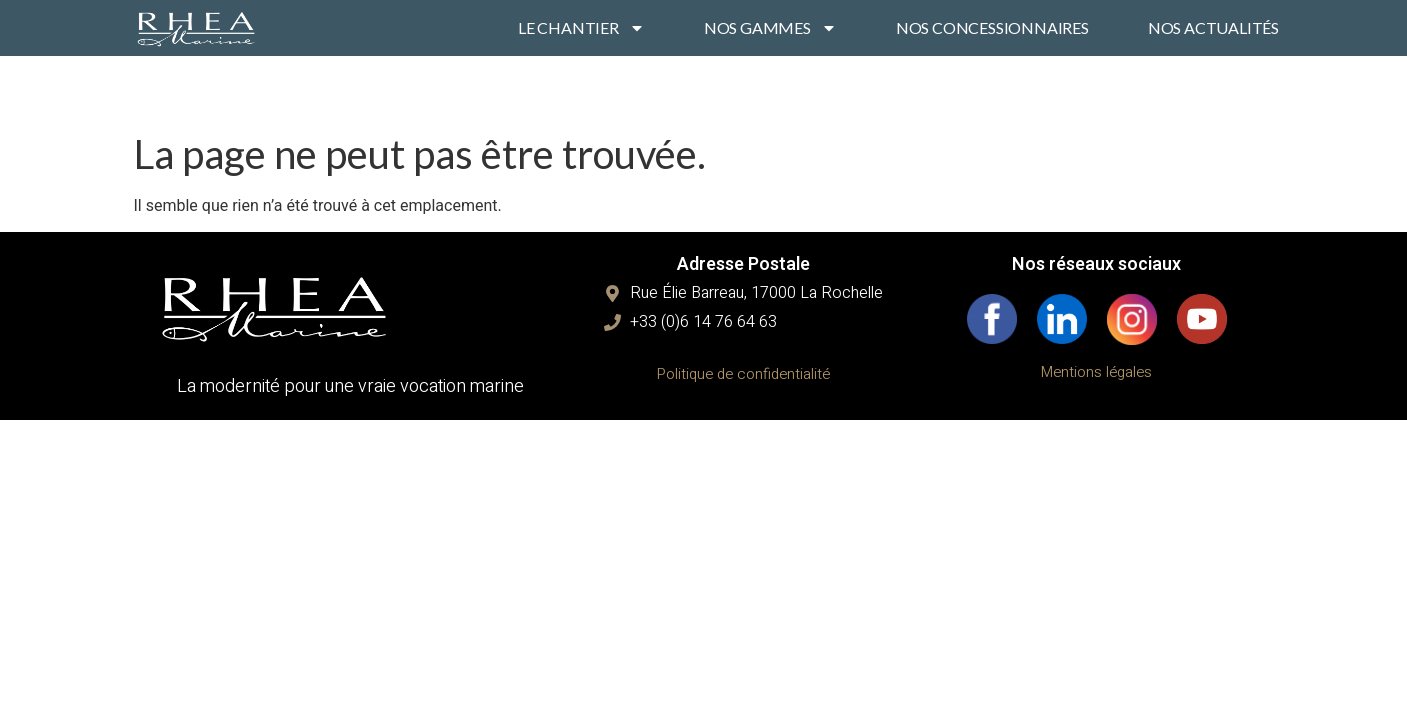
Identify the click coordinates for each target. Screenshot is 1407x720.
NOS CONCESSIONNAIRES (992, 28)
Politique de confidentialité (743, 374)
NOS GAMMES (770, 28)
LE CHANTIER (581, 28)
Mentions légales (1096, 372)
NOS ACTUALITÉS (1213, 28)
